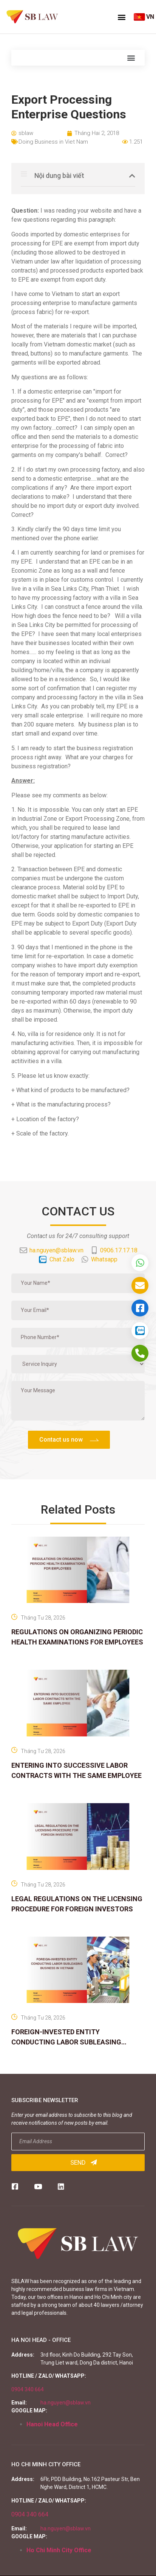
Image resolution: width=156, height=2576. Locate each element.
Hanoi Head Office (52, 2424)
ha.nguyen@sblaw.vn (65, 2403)
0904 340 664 (27, 2389)
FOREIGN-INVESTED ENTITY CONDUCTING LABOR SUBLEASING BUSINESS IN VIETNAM (66, 2042)
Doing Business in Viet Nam (53, 141)
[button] (121, 17)
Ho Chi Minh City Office (58, 2550)
